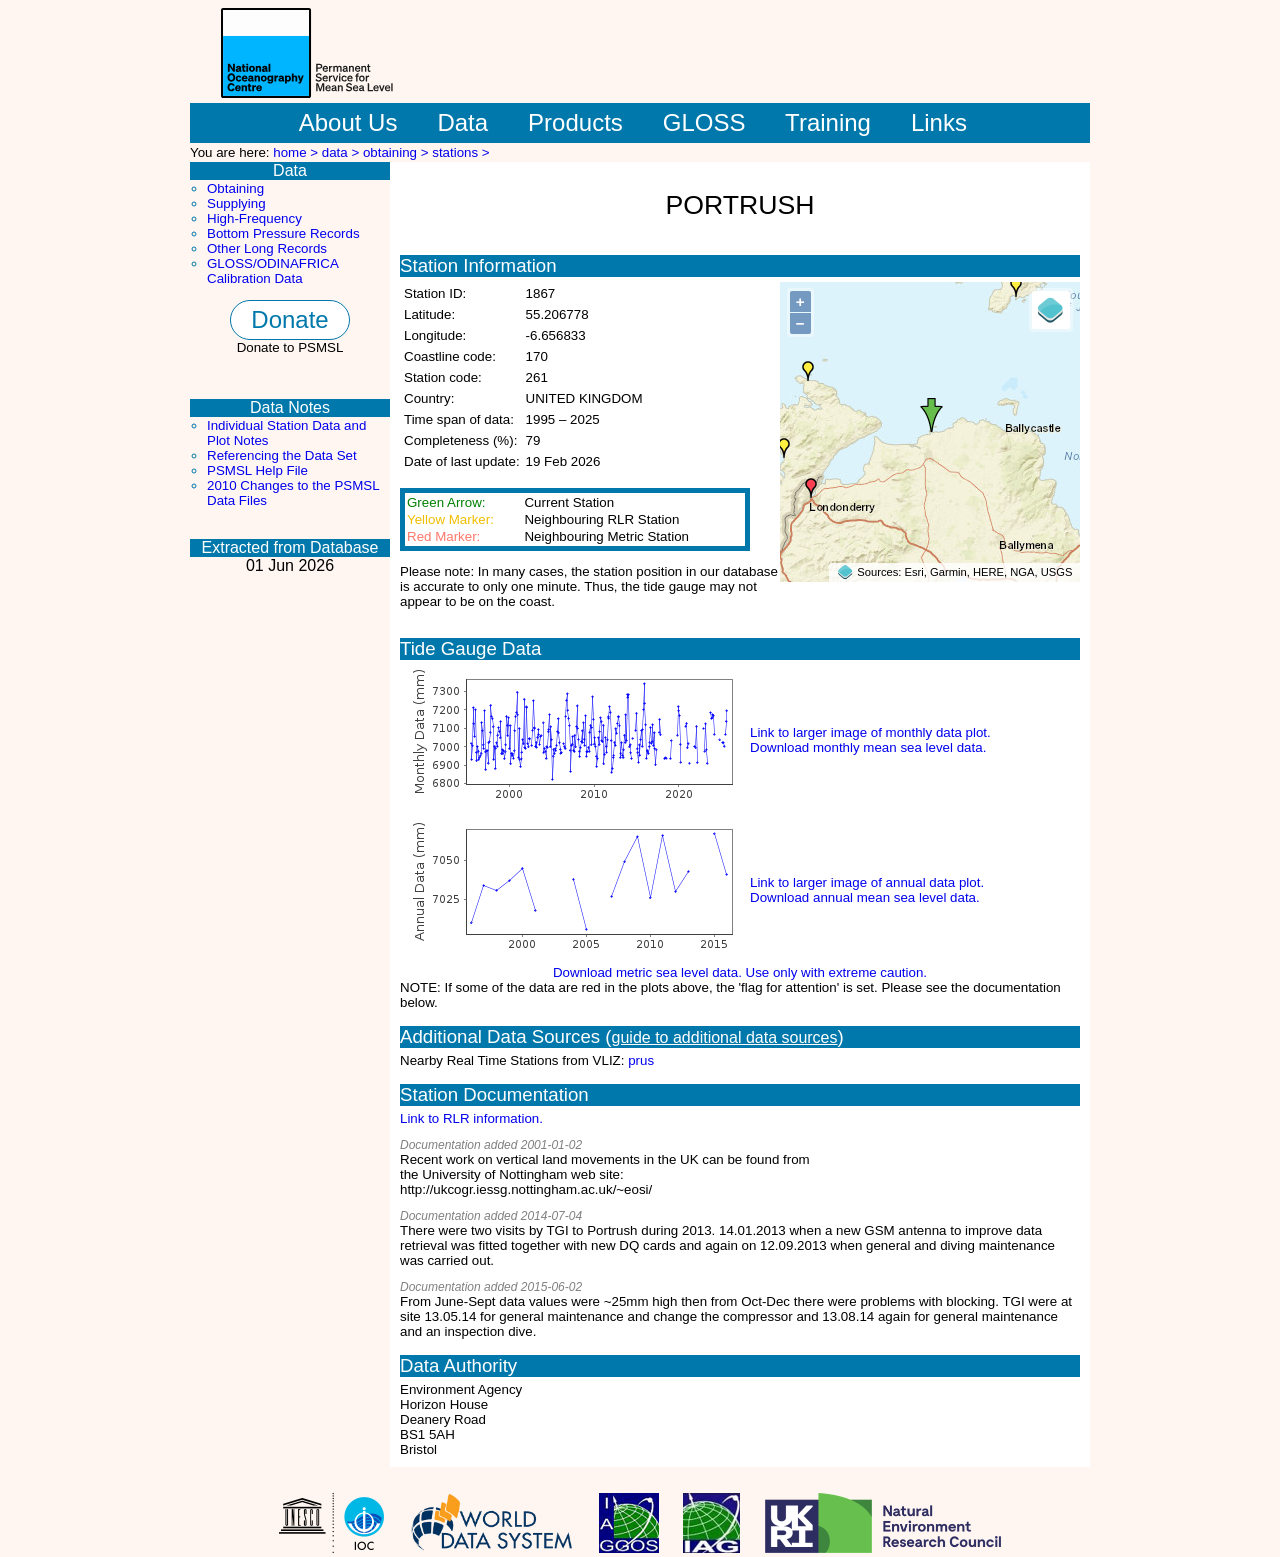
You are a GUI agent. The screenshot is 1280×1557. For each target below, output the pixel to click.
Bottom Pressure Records (283, 233)
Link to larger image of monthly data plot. (870, 732)
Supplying (236, 203)
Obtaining (235, 188)
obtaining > (397, 152)
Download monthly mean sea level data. (868, 747)
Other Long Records (267, 248)
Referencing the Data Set (282, 455)
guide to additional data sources (725, 1037)
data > (342, 152)
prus (641, 1060)
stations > (460, 152)
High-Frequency (254, 218)
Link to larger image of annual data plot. (867, 882)
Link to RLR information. (471, 1118)
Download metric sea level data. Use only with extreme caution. (740, 972)
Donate (289, 319)
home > (297, 152)
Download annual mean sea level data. (865, 897)
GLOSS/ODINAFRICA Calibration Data (272, 271)
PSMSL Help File (257, 470)
